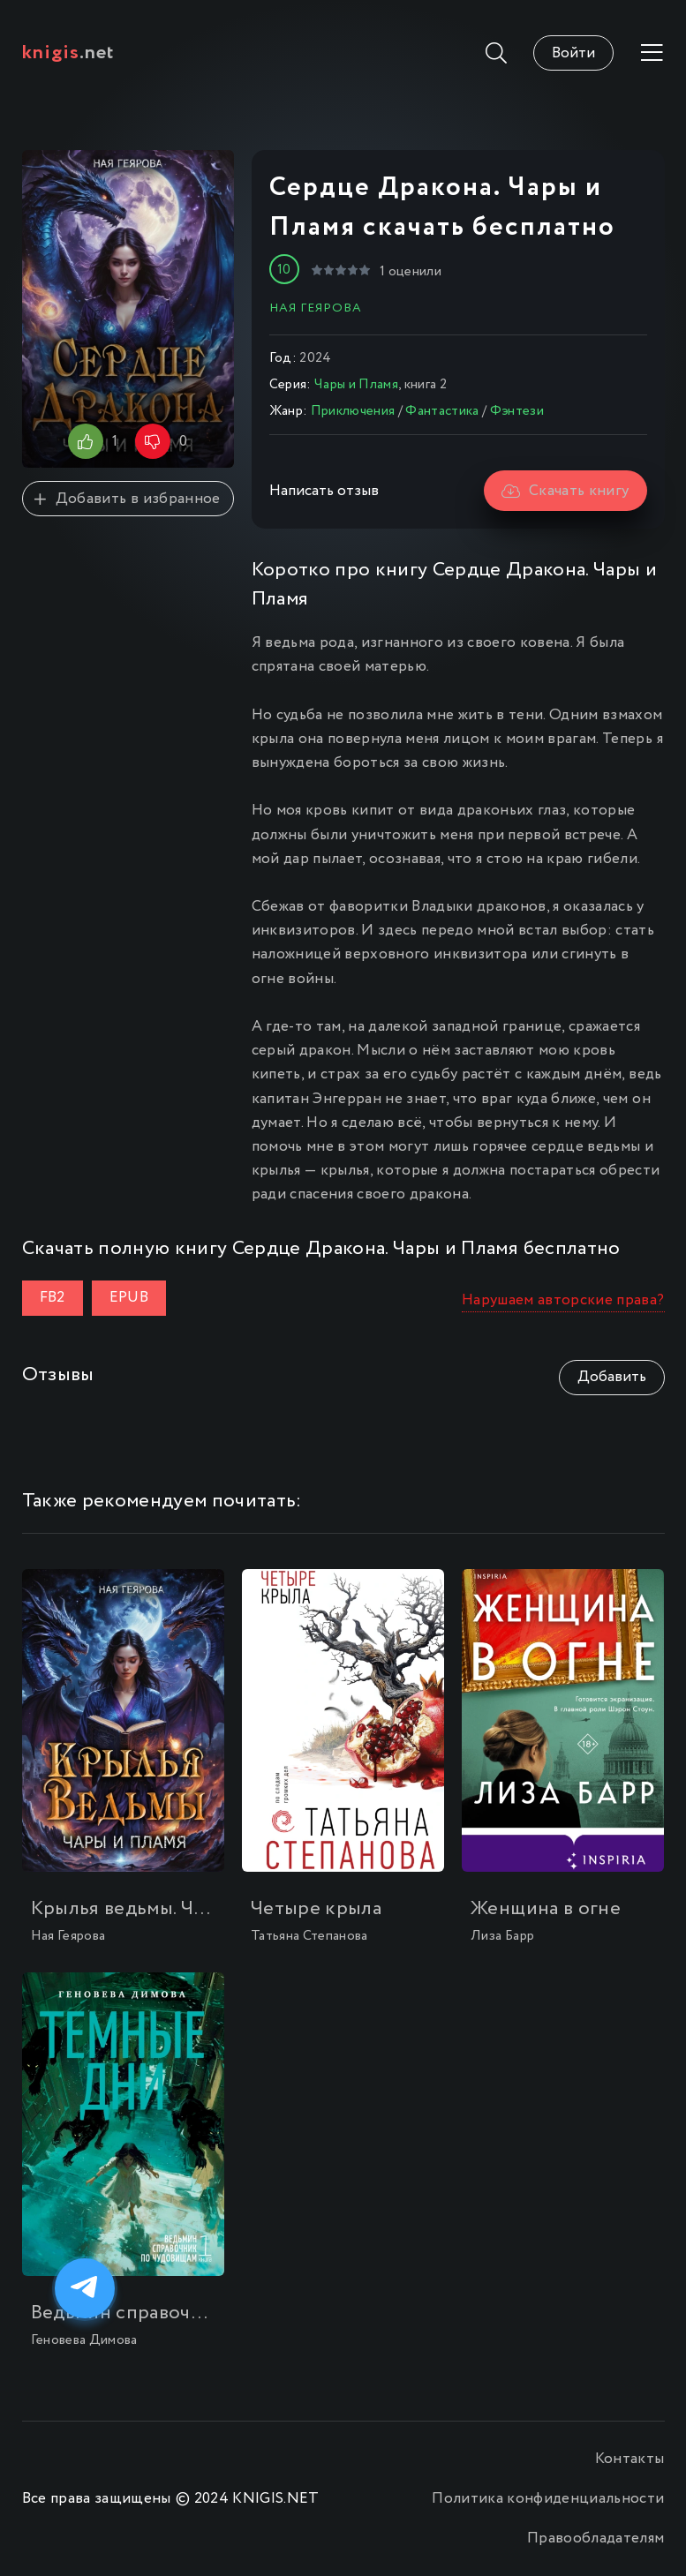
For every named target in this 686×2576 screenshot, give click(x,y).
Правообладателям (595, 2538)
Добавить (611, 1377)
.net (68, 53)
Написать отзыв (324, 491)
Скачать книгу (565, 491)
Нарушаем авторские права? (563, 1300)
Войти (573, 53)
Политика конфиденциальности (548, 2499)
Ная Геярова (315, 308)
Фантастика (442, 411)
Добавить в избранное (127, 499)
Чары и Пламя (356, 384)
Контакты (630, 2459)
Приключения (353, 411)
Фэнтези (517, 411)
